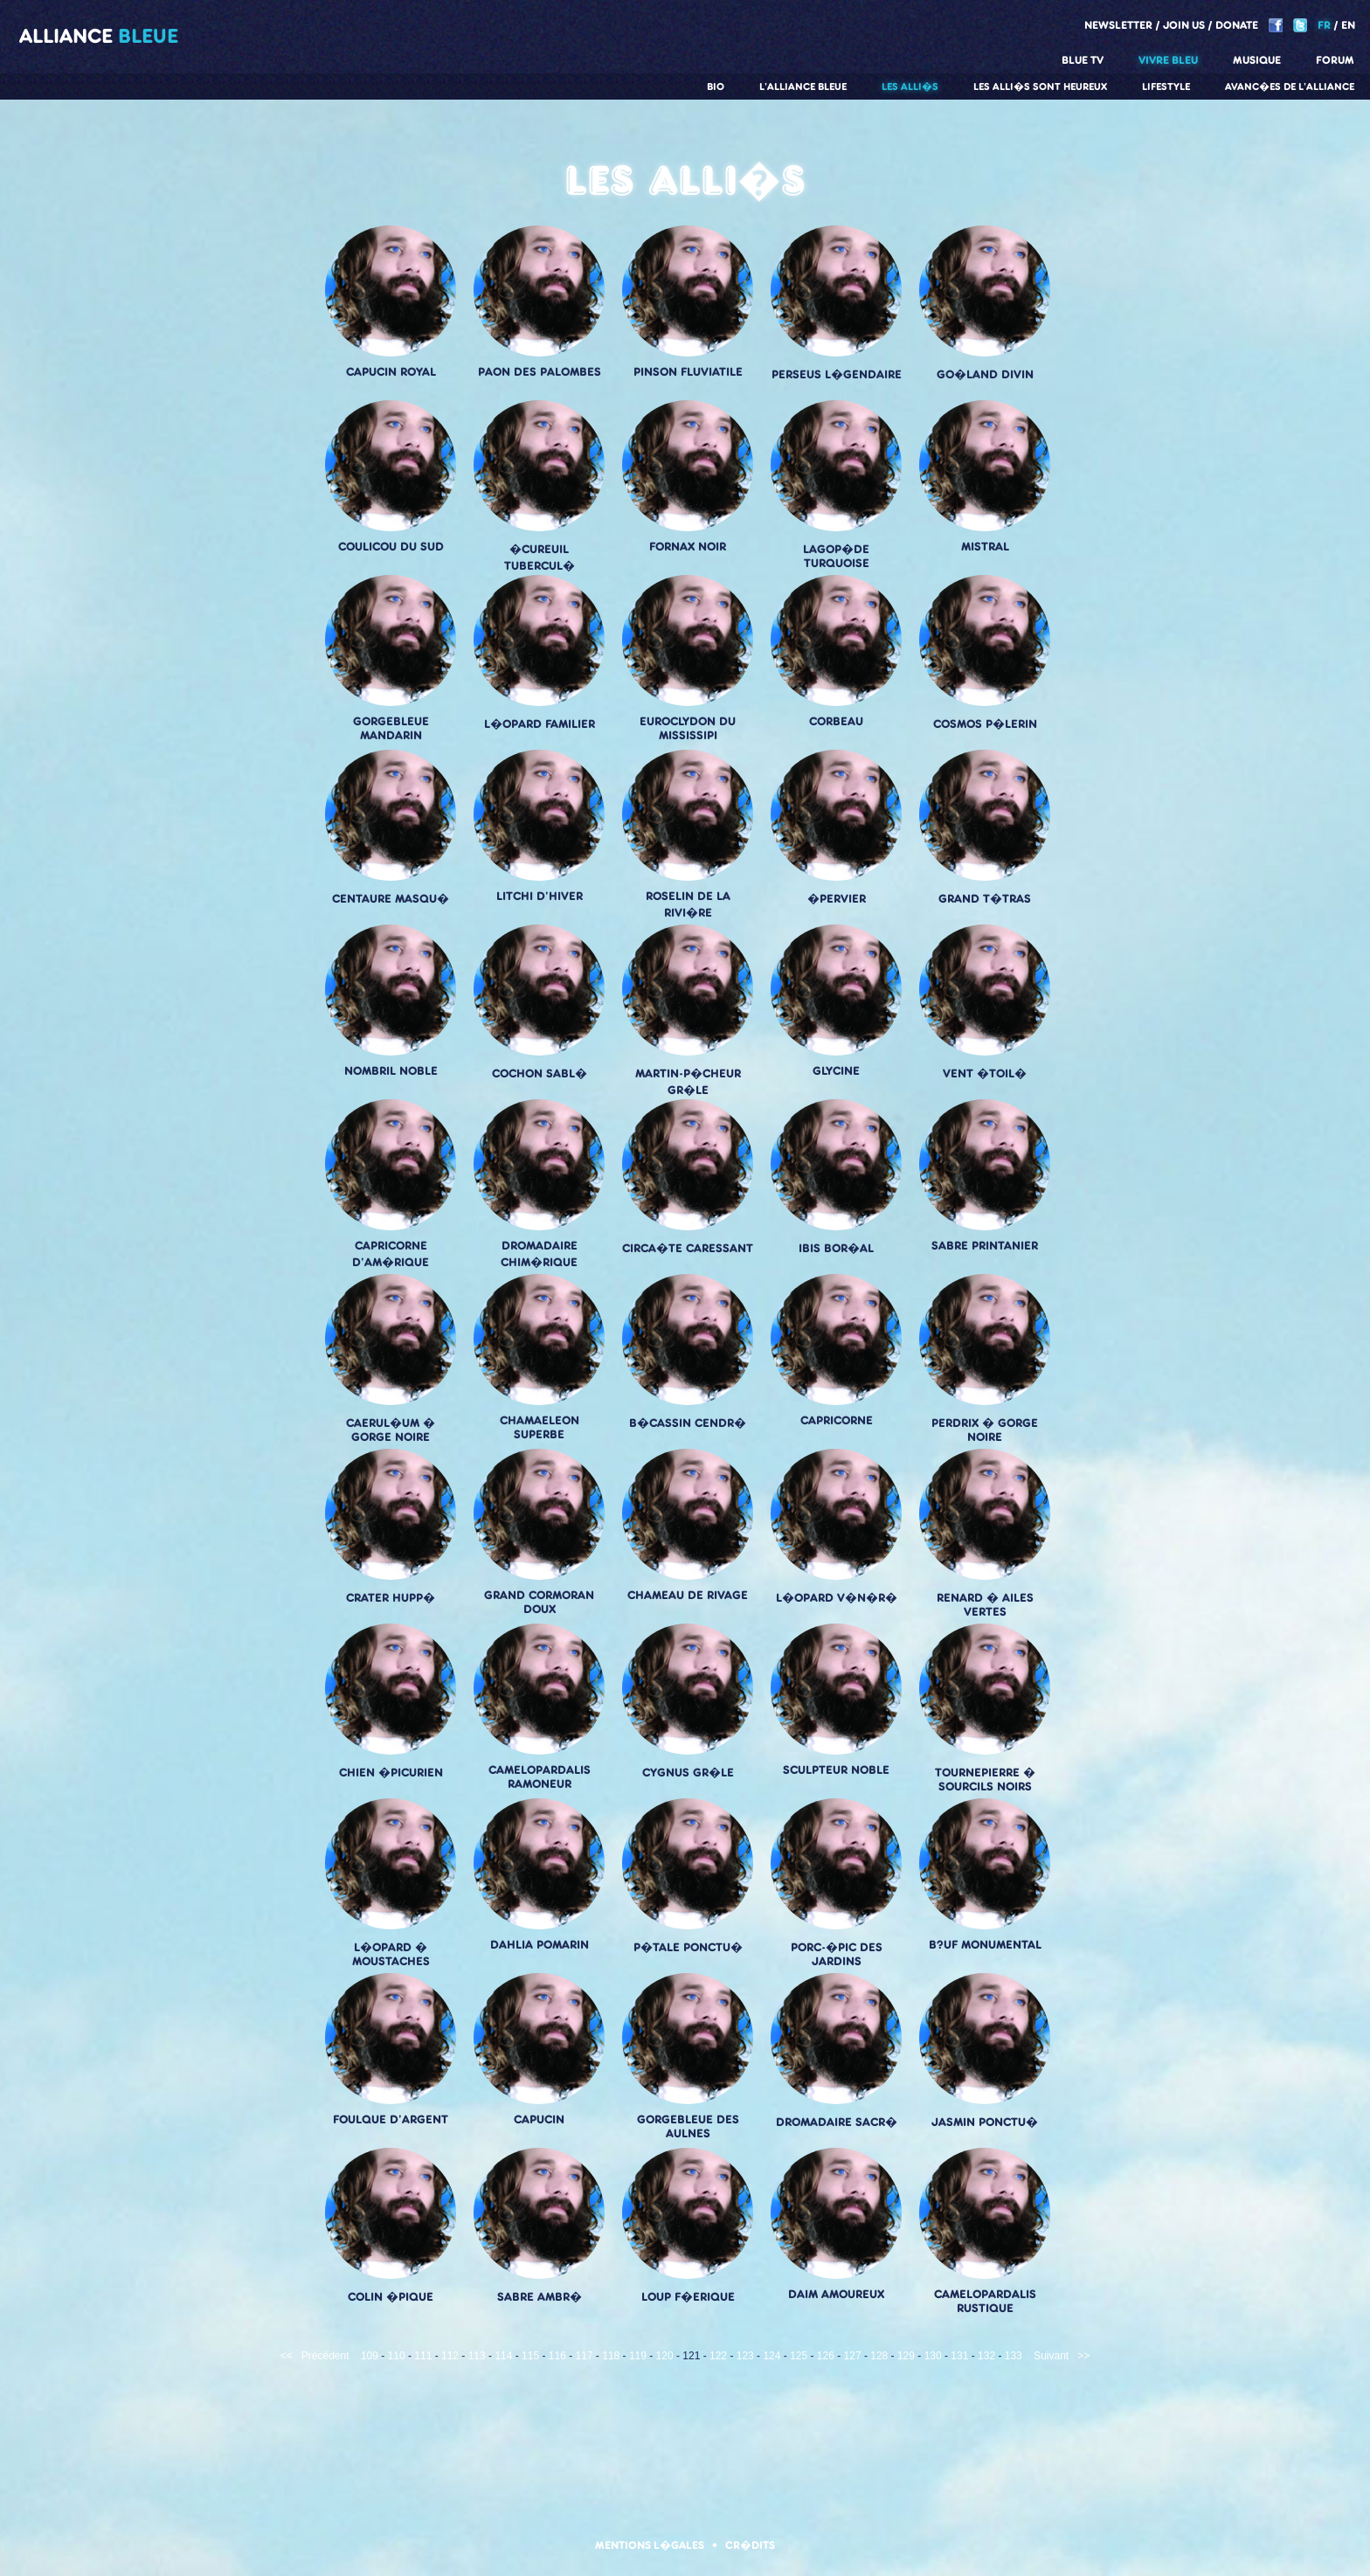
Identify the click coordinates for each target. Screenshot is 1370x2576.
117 (584, 2356)
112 (450, 2356)
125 (798, 2356)
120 (665, 2356)
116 (557, 2356)
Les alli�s (910, 86)
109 (369, 2356)
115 (530, 2356)
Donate (1236, 24)
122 (718, 2356)
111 (423, 2356)
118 (610, 2356)
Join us (1184, 24)
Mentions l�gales (649, 2545)
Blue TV (1083, 59)
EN (1348, 24)
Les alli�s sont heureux (1040, 86)
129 (906, 2356)
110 (396, 2356)
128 (879, 2356)
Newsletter (1118, 24)
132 (986, 2356)
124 (771, 2356)
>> (1083, 2356)
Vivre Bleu (1168, 59)
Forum (1335, 59)
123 (745, 2356)
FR (1324, 24)
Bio (715, 86)
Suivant (1051, 2356)
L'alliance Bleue (803, 86)
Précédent (325, 2356)
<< (286, 2356)
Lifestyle (1166, 86)
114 (503, 2356)
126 (825, 2356)
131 (959, 2356)
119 (638, 2356)
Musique (1257, 59)
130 (933, 2356)
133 (1013, 2356)
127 (852, 2356)
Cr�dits (750, 2545)
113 (477, 2356)
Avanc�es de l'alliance (1289, 86)
